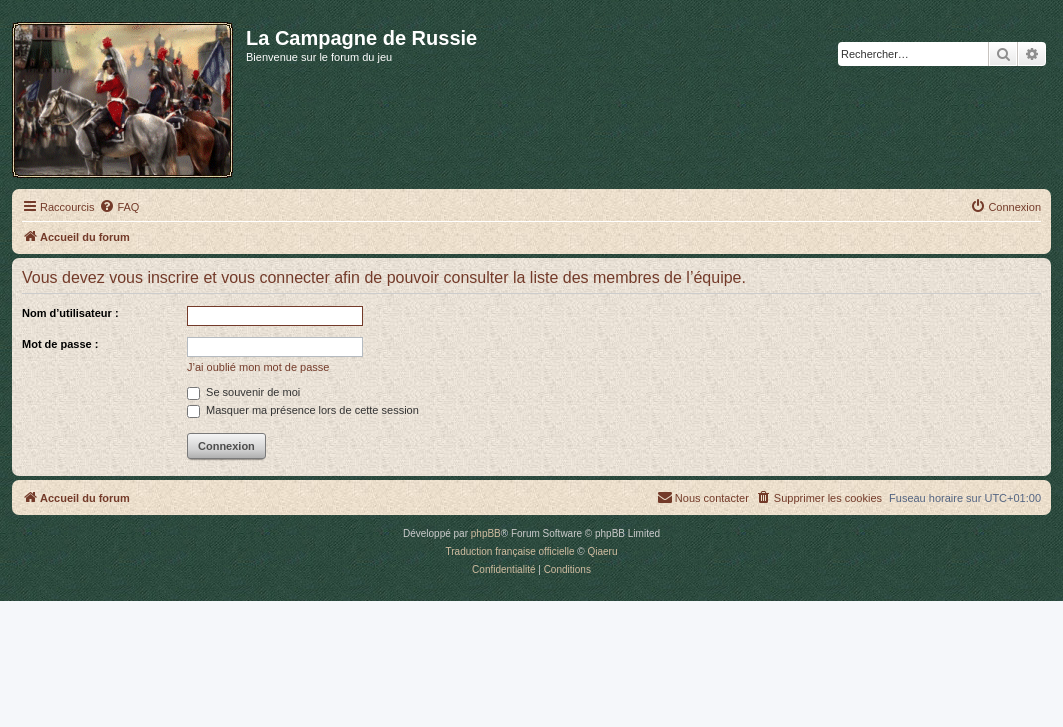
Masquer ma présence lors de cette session (303, 410)
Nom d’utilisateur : (70, 313)
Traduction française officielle (510, 551)
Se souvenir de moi (243, 392)
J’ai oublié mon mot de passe (258, 367)
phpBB (486, 533)
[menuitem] (119, 207)
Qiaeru (602, 551)
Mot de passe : (60, 344)
